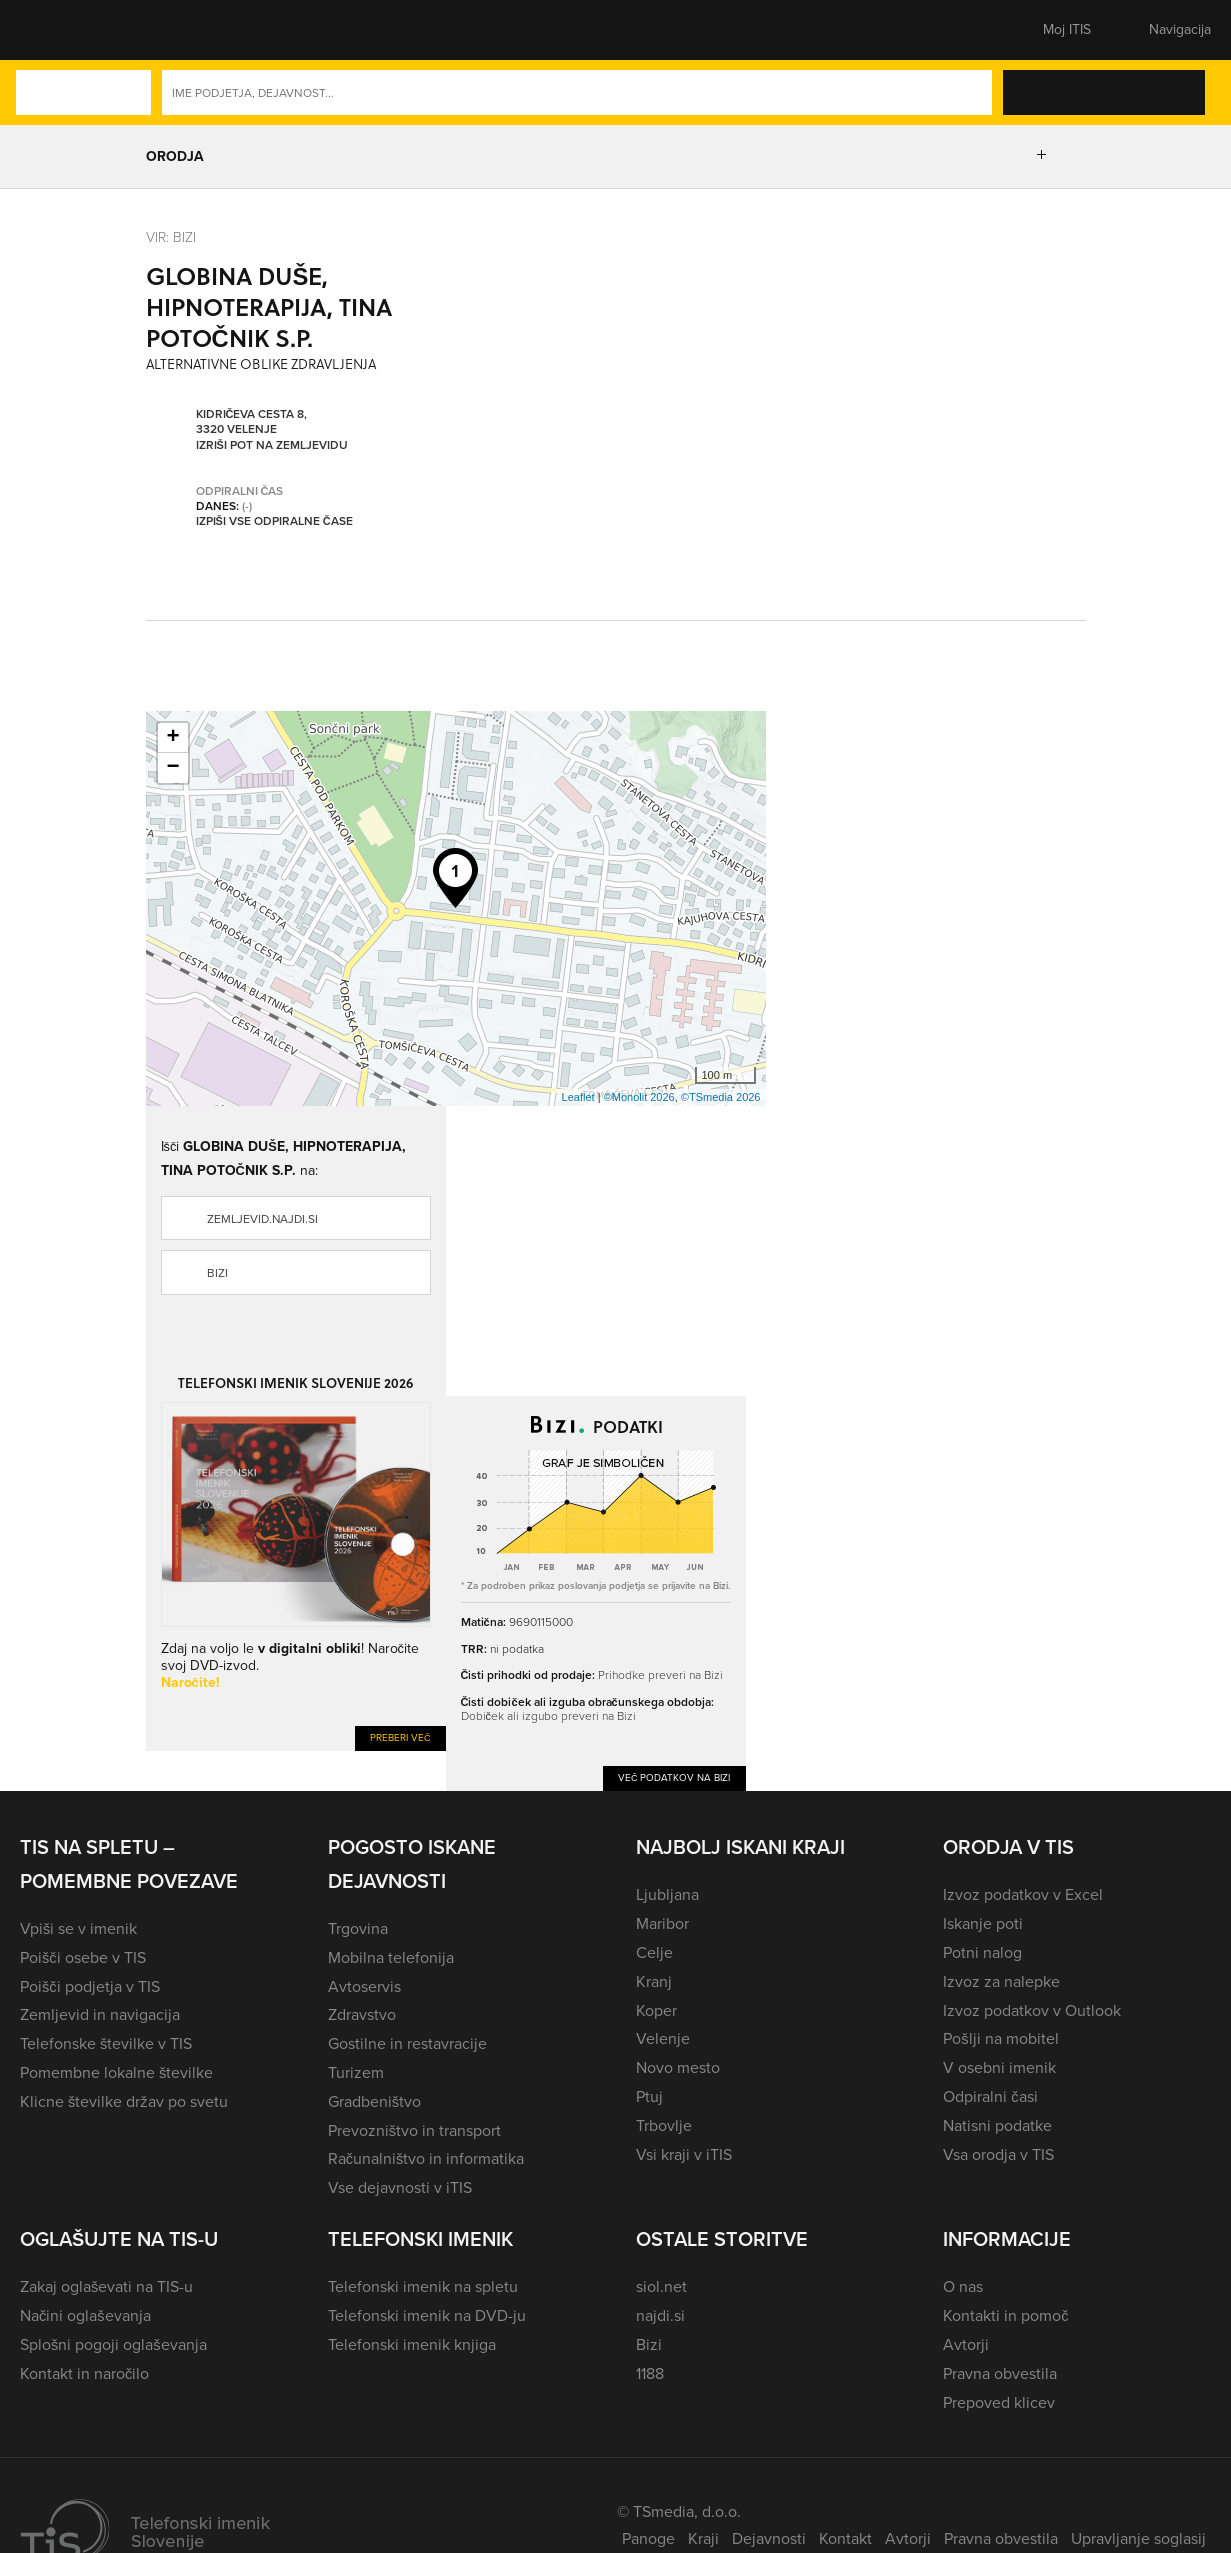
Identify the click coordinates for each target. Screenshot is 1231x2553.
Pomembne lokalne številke (116, 2072)
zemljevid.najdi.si (262, 1219)
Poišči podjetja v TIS (90, 1986)
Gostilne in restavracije (407, 2043)
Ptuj (649, 2096)
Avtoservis (364, 1986)
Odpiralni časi (990, 2096)
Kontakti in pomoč (1005, 2315)
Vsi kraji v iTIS (684, 2154)
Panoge (648, 2538)
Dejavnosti (769, 2538)
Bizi (217, 1273)
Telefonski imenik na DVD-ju (427, 2315)
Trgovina (358, 1928)
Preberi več (400, 1737)
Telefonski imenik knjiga (412, 2344)
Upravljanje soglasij (1138, 2538)
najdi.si (660, 2315)
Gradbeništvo (374, 2101)
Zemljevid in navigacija (100, 2014)
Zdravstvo (362, 2014)
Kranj (654, 1981)
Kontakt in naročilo (84, 2373)
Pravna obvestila (1000, 2373)
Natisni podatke (997, 2125)
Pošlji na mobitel (1000, 2038)
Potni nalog (982, 1952)
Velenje (663, 2038)
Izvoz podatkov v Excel (1023, 1894)
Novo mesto (678, 2067)
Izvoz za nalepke (1001, 1981)
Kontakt (845, 2538)
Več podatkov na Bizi (674, 1777)
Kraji (703, 2538)
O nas (963, 2286)
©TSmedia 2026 (721, 1097)
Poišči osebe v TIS (83, 1957)
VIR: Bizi (171, 236)
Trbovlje (664, 2125)
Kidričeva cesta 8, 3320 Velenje (252, 422)
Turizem (356, 2072)
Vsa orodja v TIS (998, 2154)
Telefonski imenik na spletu (423, 2286)
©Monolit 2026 (639, 1097)
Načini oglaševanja (85, 2315)
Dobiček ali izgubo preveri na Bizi (548, 1715)
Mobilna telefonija (391, 1957)
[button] (55, 30)
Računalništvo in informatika (426, 2158)
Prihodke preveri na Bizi (660, 1674)
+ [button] (172, 738)
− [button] (172, 768)
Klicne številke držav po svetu (124, 2101)
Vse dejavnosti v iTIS (400, 2187)
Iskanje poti (983, 1923)
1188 (650, 2373)
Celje (654, 1952)
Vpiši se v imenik (78, 1928)
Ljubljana (667, 1894)
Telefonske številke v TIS (106, 2043)
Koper (656, 2010)
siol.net (661, 2286)
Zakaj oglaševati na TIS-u (106, 2286)
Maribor (662, 1923)
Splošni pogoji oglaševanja (113, 2344)
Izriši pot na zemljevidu (272, 446)
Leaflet (578, 1097)
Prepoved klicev (999, 2402)
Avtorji (966, 2344)
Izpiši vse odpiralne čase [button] (274, 522)
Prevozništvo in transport (414, 2130)
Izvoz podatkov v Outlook (1032, 2010)
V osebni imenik (999, 2067)
